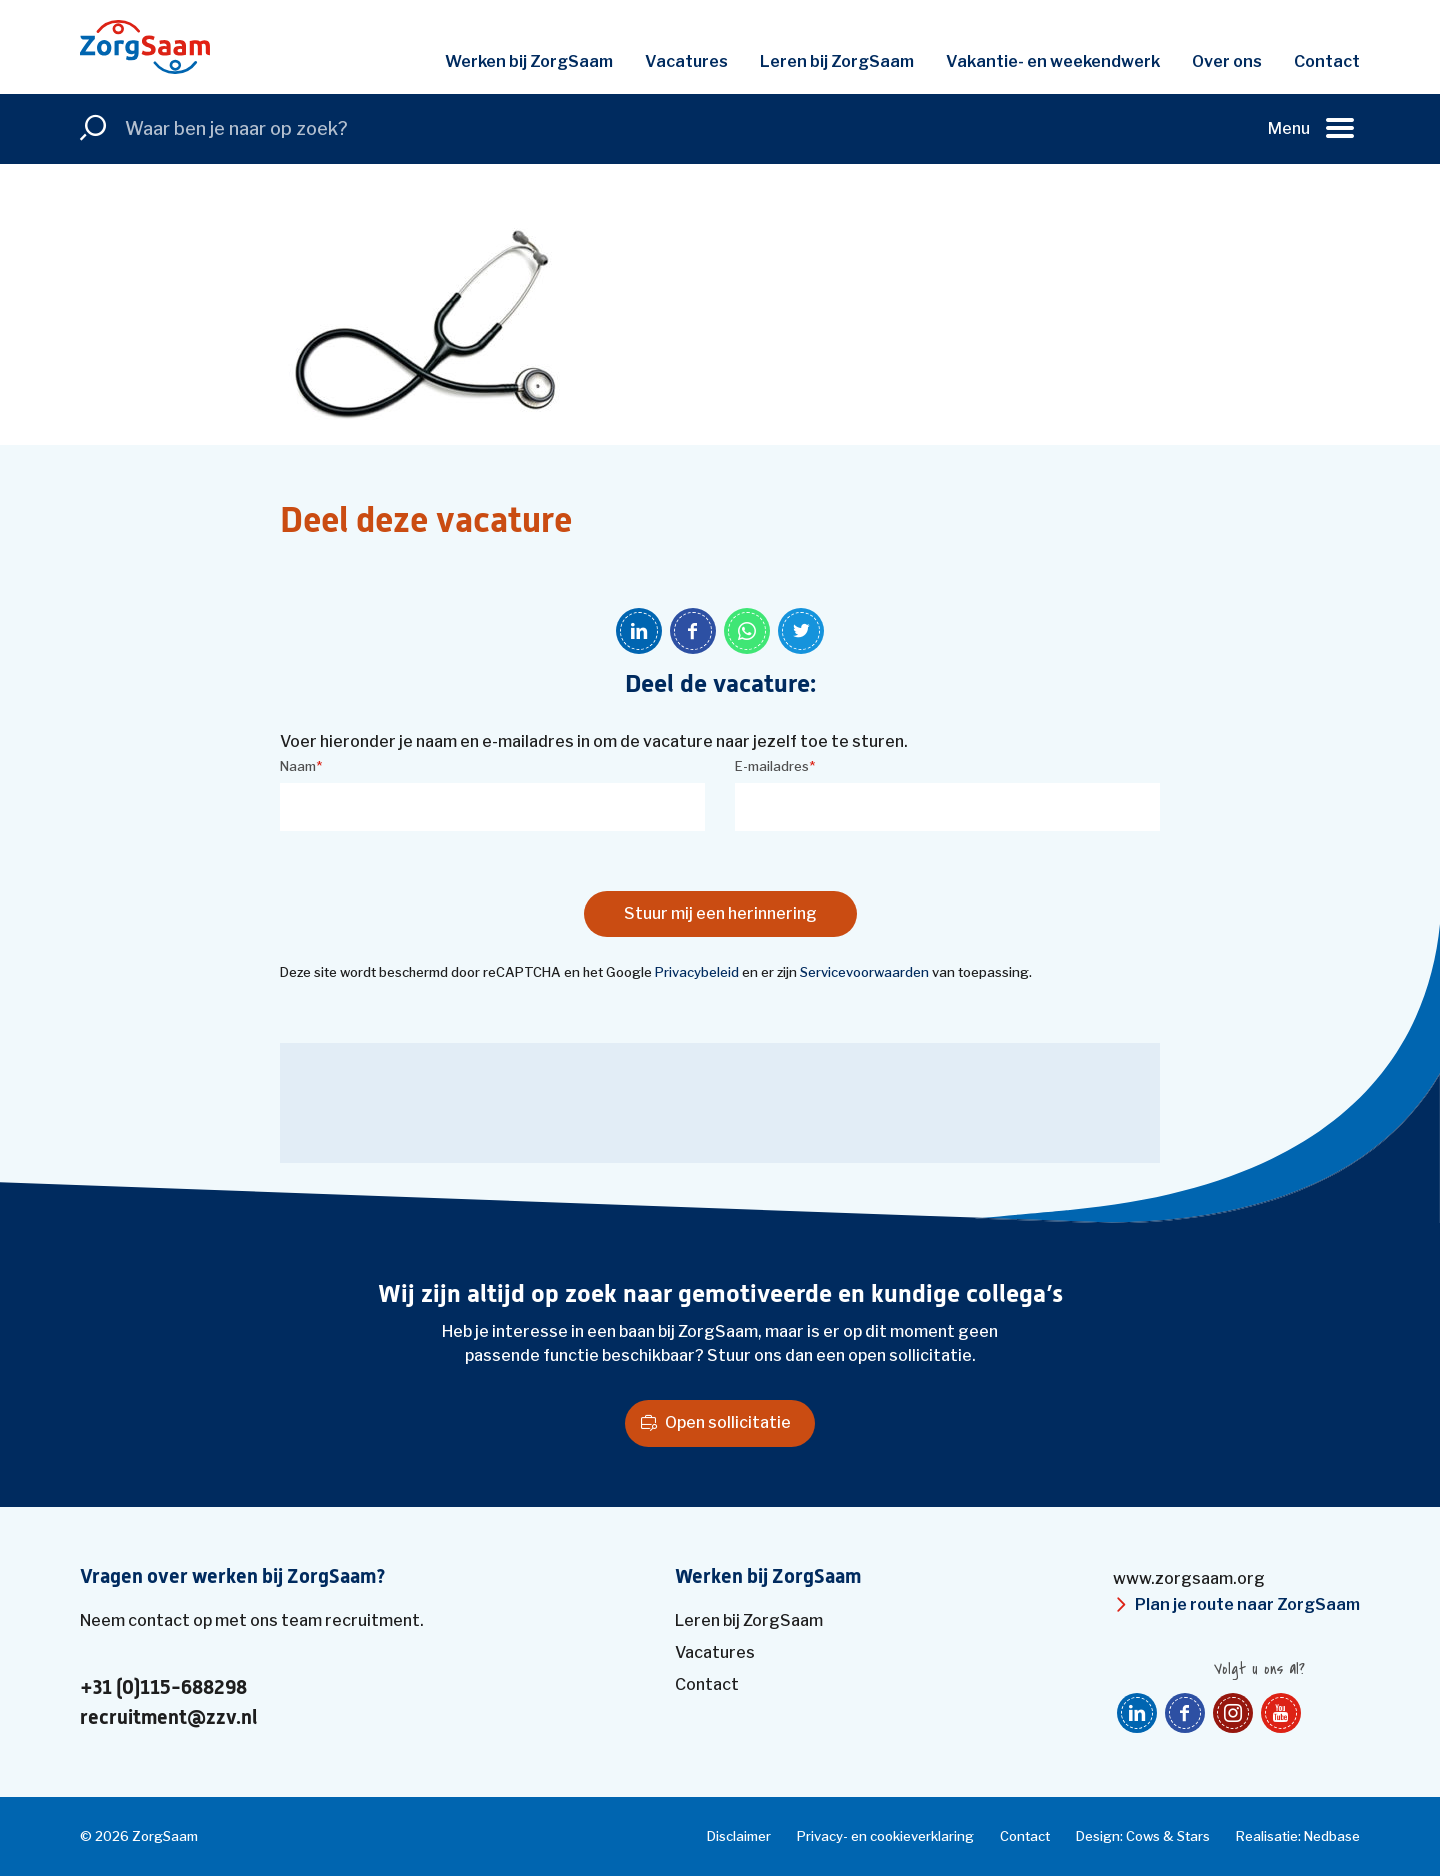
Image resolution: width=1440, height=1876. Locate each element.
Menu (1289, 128)
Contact (1327, 61)
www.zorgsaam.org (1189, 1578)
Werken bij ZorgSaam (529, 61)
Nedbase (1332, 1836)
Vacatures (686, 61)
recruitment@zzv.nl (168, 1718)
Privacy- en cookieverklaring (885, 1836)
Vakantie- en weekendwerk (1053, 61)
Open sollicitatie (728, 1422)
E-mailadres (775, 766)
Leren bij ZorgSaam (837, 61)
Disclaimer (739, 1836)
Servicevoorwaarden (864, 972)
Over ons (1227, 61)
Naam (301, 766)
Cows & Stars (1168, 1836)
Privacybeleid (697, 972)
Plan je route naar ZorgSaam (1247, 1604)
